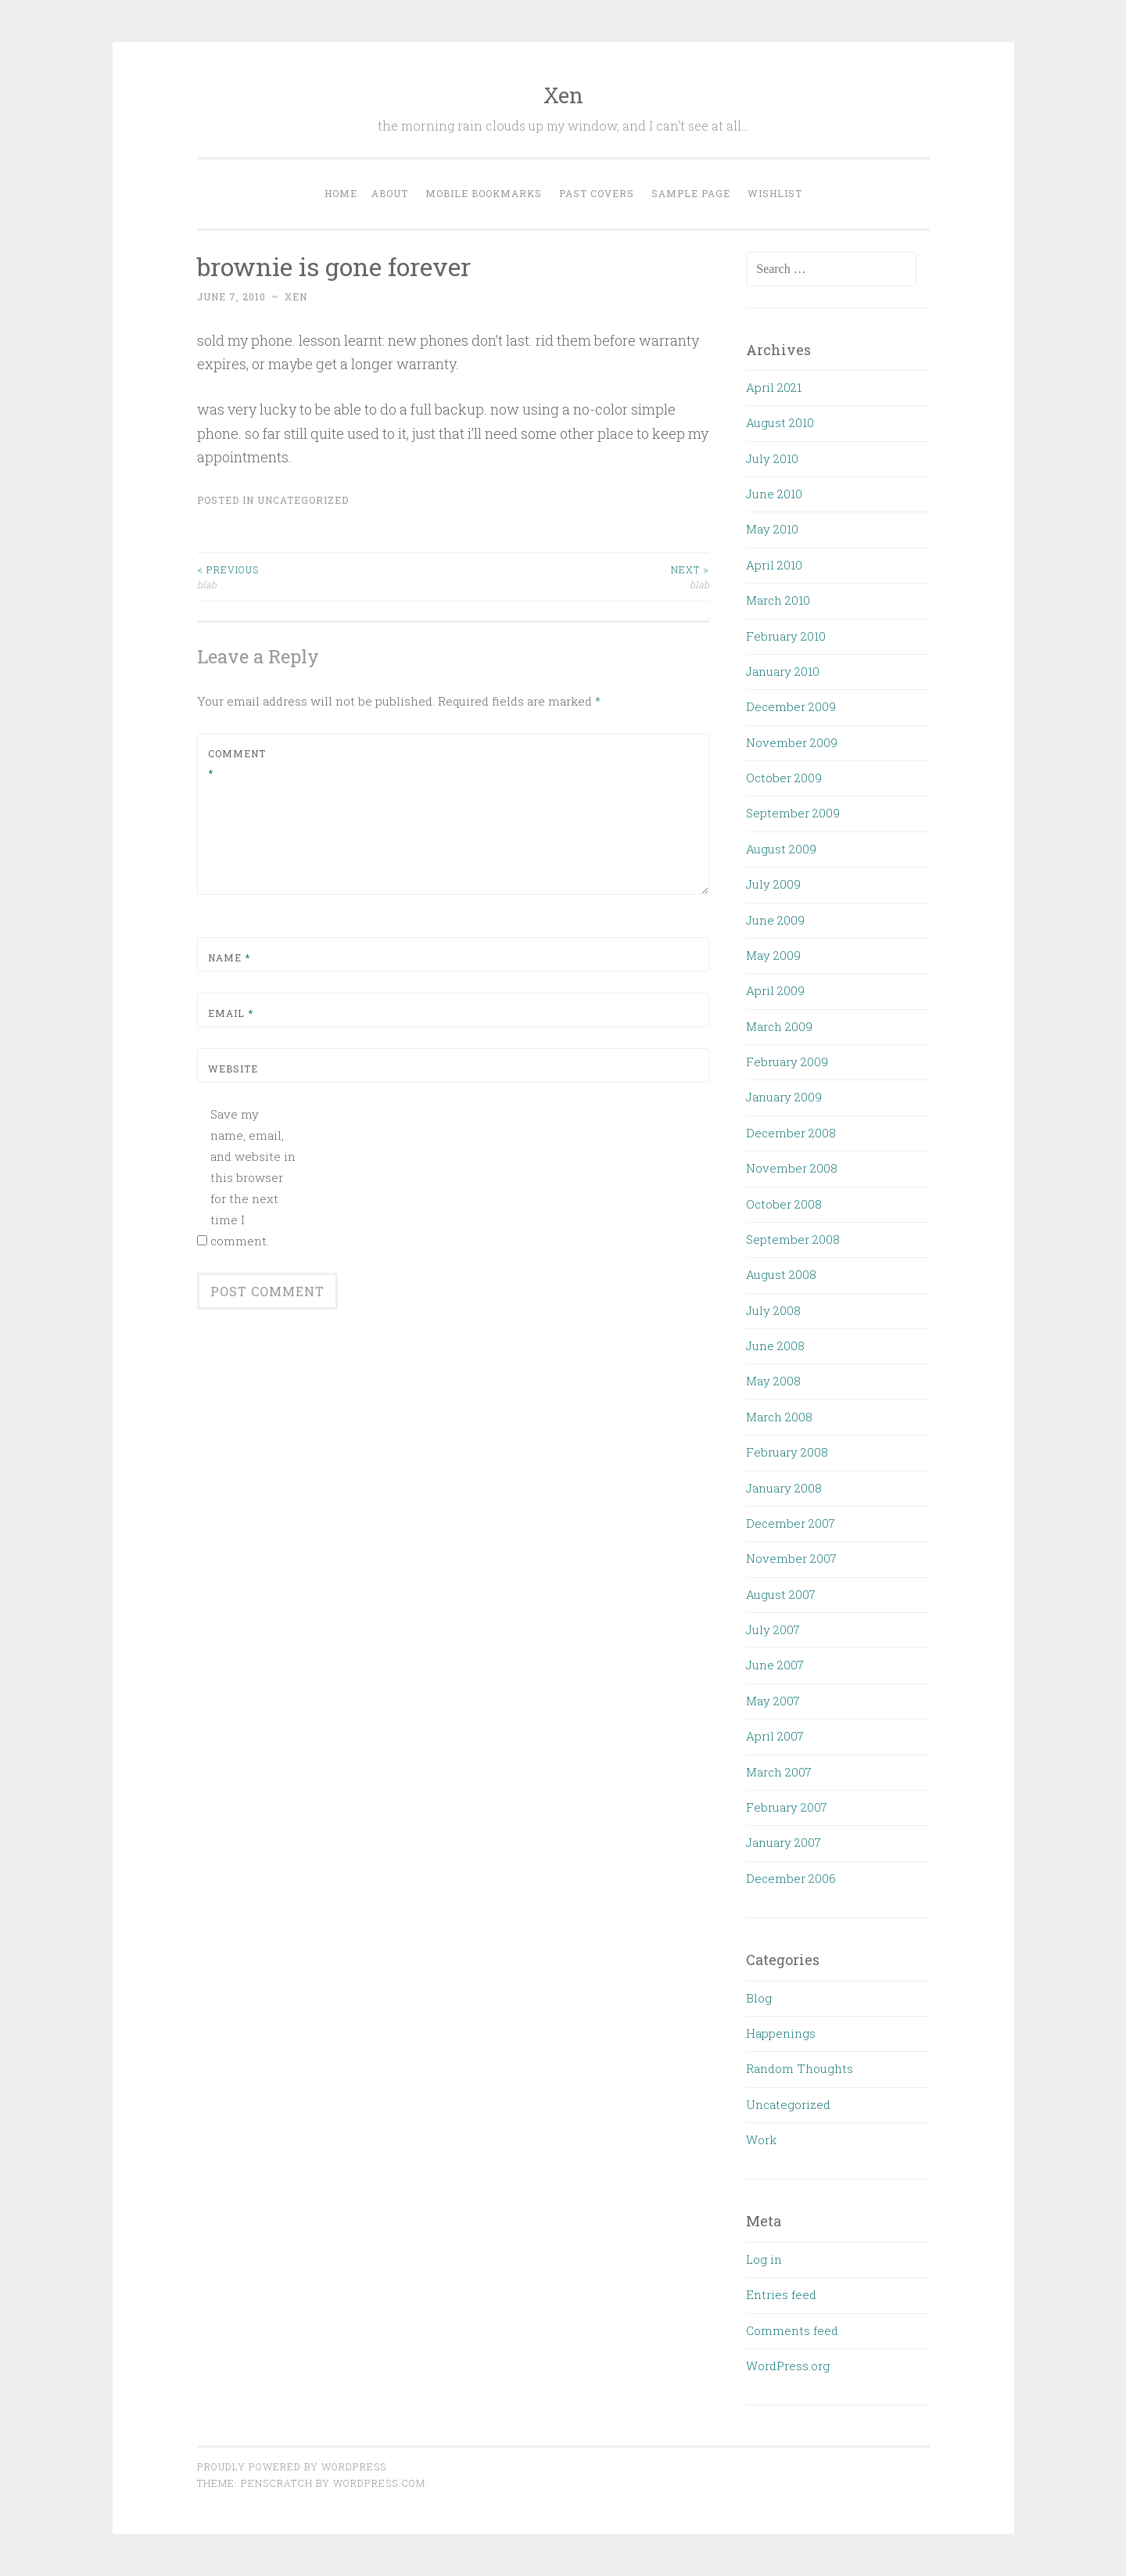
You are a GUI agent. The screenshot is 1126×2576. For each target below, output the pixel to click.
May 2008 (773, 1381)
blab (325, 576)
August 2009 (781, 849)
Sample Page (690, 193)
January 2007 (783, 1842)
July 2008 (773, 1310)
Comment (237, 763)
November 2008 (791, 1168)
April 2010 (774, 565)
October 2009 (784, 777)
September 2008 (793, 1239)
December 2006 (791, 1878)
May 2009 (773, 955)
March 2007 (779, 1772)
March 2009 (779, 1026)
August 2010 (780, 422)
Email (230, 1013)
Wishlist (775, 193)
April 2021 (773, 387)
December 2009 (791, 706)
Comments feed (792, 2330)
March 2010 (778, 600)
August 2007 (781, 1594)
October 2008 (784, 1204)
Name (229, 957)
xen (296, 296)
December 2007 (790, 1523)
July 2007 (773, 1629)
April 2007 (775, 1736)
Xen (563, 95)
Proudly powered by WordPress (291, 2466)
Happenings (781, 2033)
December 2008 (791, 1133)
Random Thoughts (799, 2068)
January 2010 (782, 671)
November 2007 (791, 1558)
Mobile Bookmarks (483, 193)
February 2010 (786, 636)
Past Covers (596, 193)
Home (341, 193)
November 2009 (791, 742)
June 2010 (774, 493)
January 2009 (784, 1097)
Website (233, 1068)
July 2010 (772, 458)
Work (761, 2139)
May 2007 (773, 1700)
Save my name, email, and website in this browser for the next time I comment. (253, 1177)
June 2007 (775, 1664)
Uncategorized (303, 500)
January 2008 (784, 1488)
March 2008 (779, 1417)
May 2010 (772, 529)
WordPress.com (379, 2483)
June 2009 (775, 920)
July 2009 (773, 884)
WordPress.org (788, 2365)
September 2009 (793, 813)
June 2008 (775, 1345)
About (389, 193)
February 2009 (787, 1061)
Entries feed (781, 2294)
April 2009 (775, 990)
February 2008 (787, 1452)
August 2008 (781, 1274)
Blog (759, 1998)
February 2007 (786, 1807)
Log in (764, 2259)
